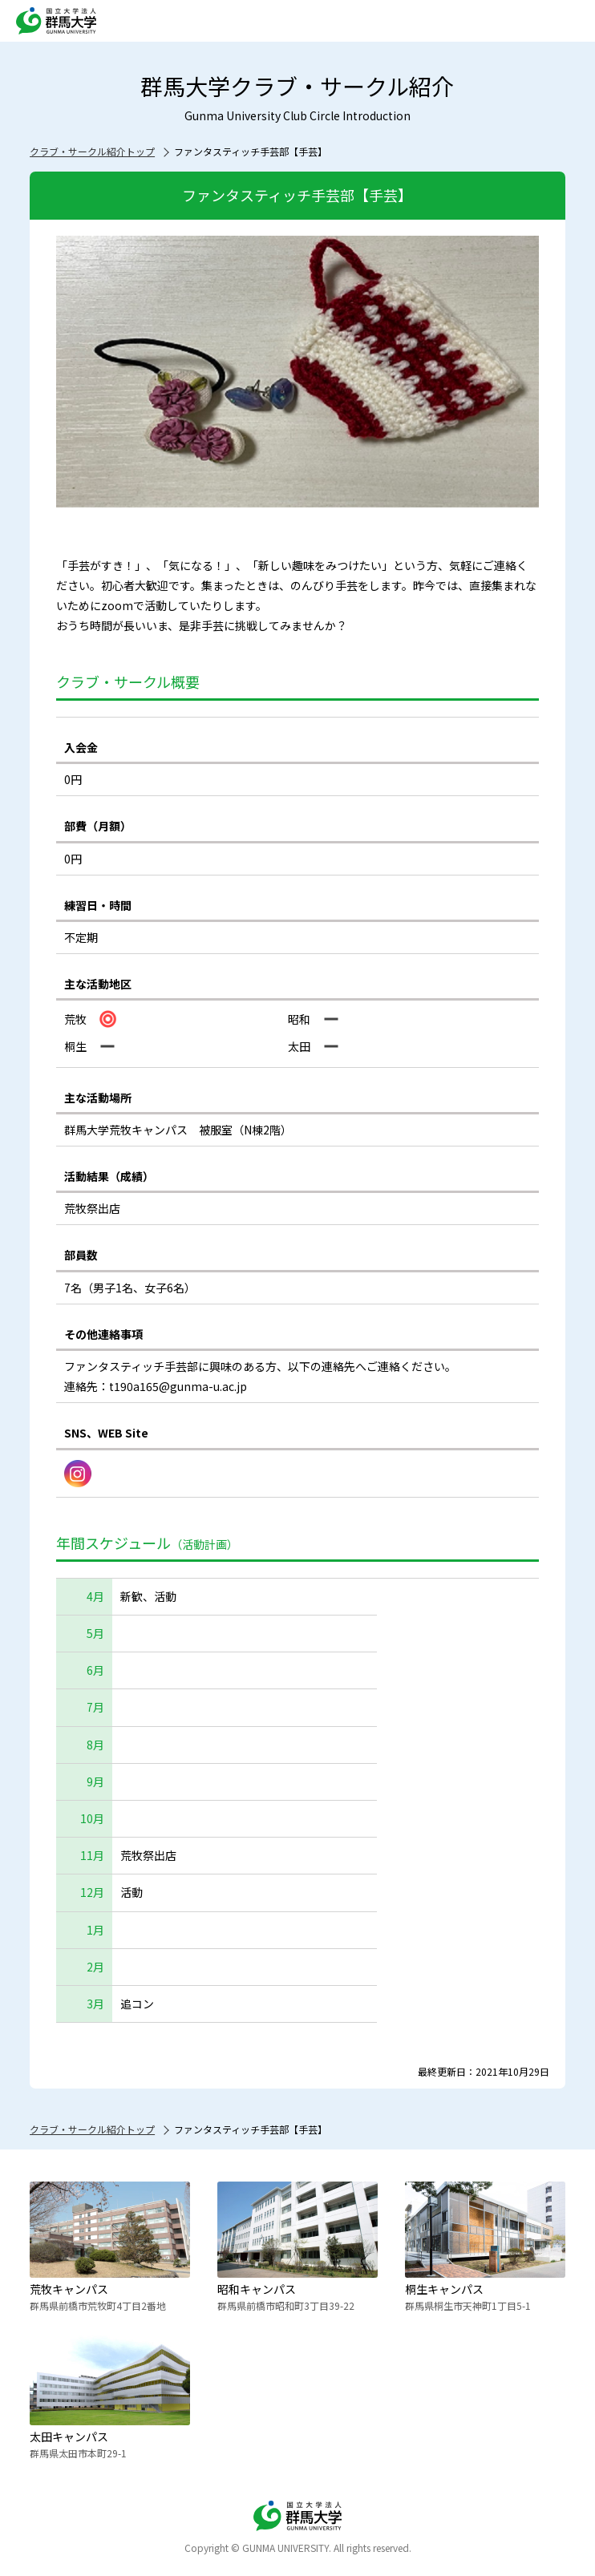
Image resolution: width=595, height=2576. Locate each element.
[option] (297, 372)
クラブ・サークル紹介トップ (92, 151)
